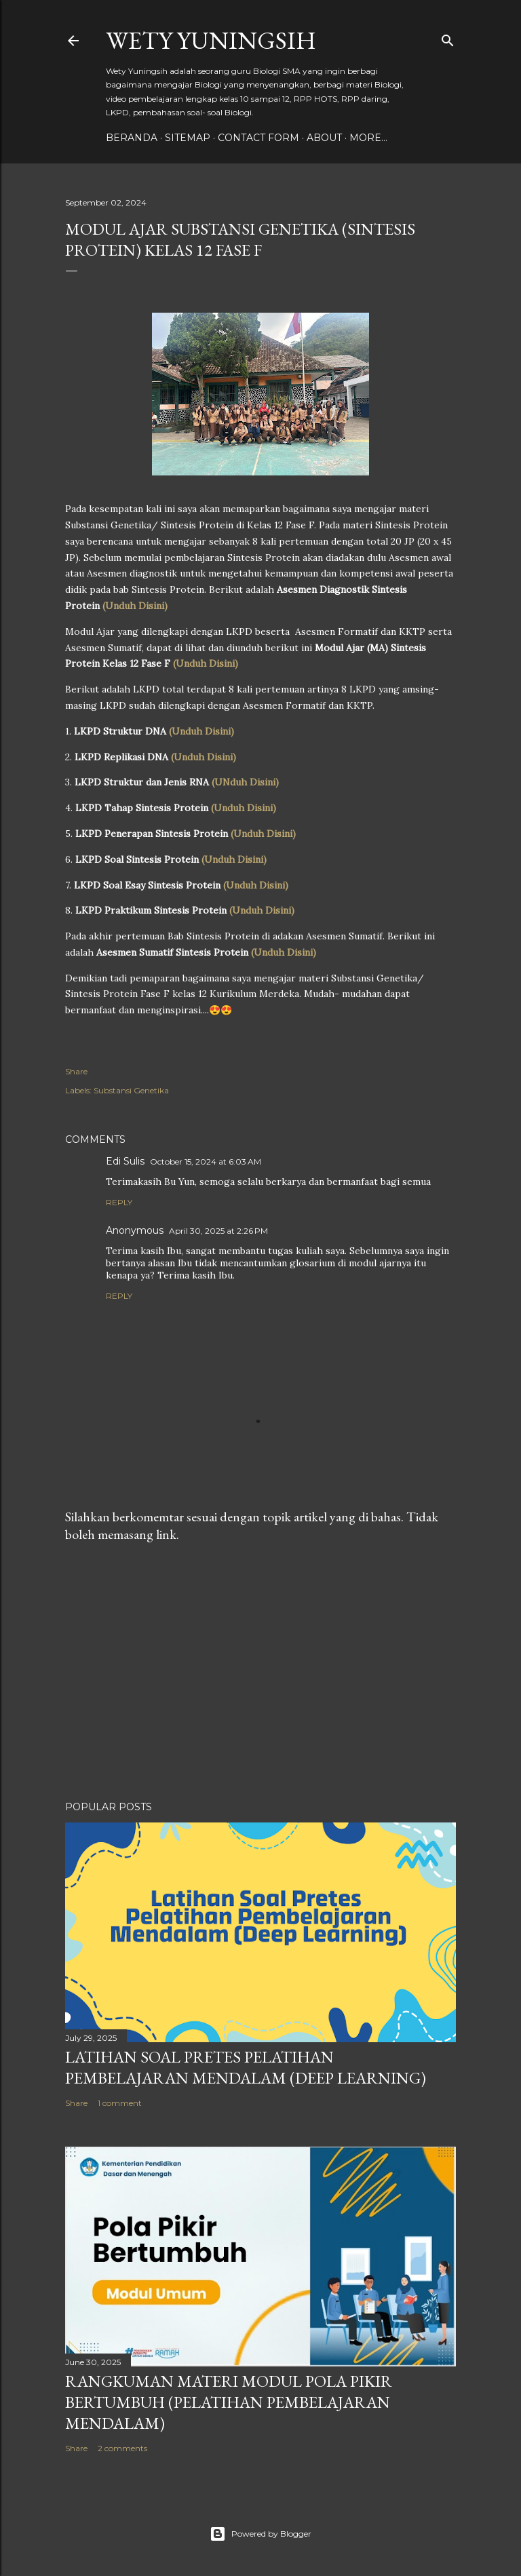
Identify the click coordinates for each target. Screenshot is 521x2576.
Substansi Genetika (131, 1090)
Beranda (131, 138)
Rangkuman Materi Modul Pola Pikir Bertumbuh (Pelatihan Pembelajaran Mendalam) (228, 2402)
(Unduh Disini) (135, 606)
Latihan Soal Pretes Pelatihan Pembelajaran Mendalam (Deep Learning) (245, 2067)
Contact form (258, 138)
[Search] (448, 37)
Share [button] (76, 1071)
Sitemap (187, 138)
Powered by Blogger (260, 2534)
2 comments (122, 2448)
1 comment (120, 2103)
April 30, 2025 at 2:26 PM (218, 1231)
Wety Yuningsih (211, 40)
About (324, 138)
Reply (119, 1202)
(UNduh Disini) (245, 782)
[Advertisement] (260, 1672)
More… (368, 138)
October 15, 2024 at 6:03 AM (205, 1161)
